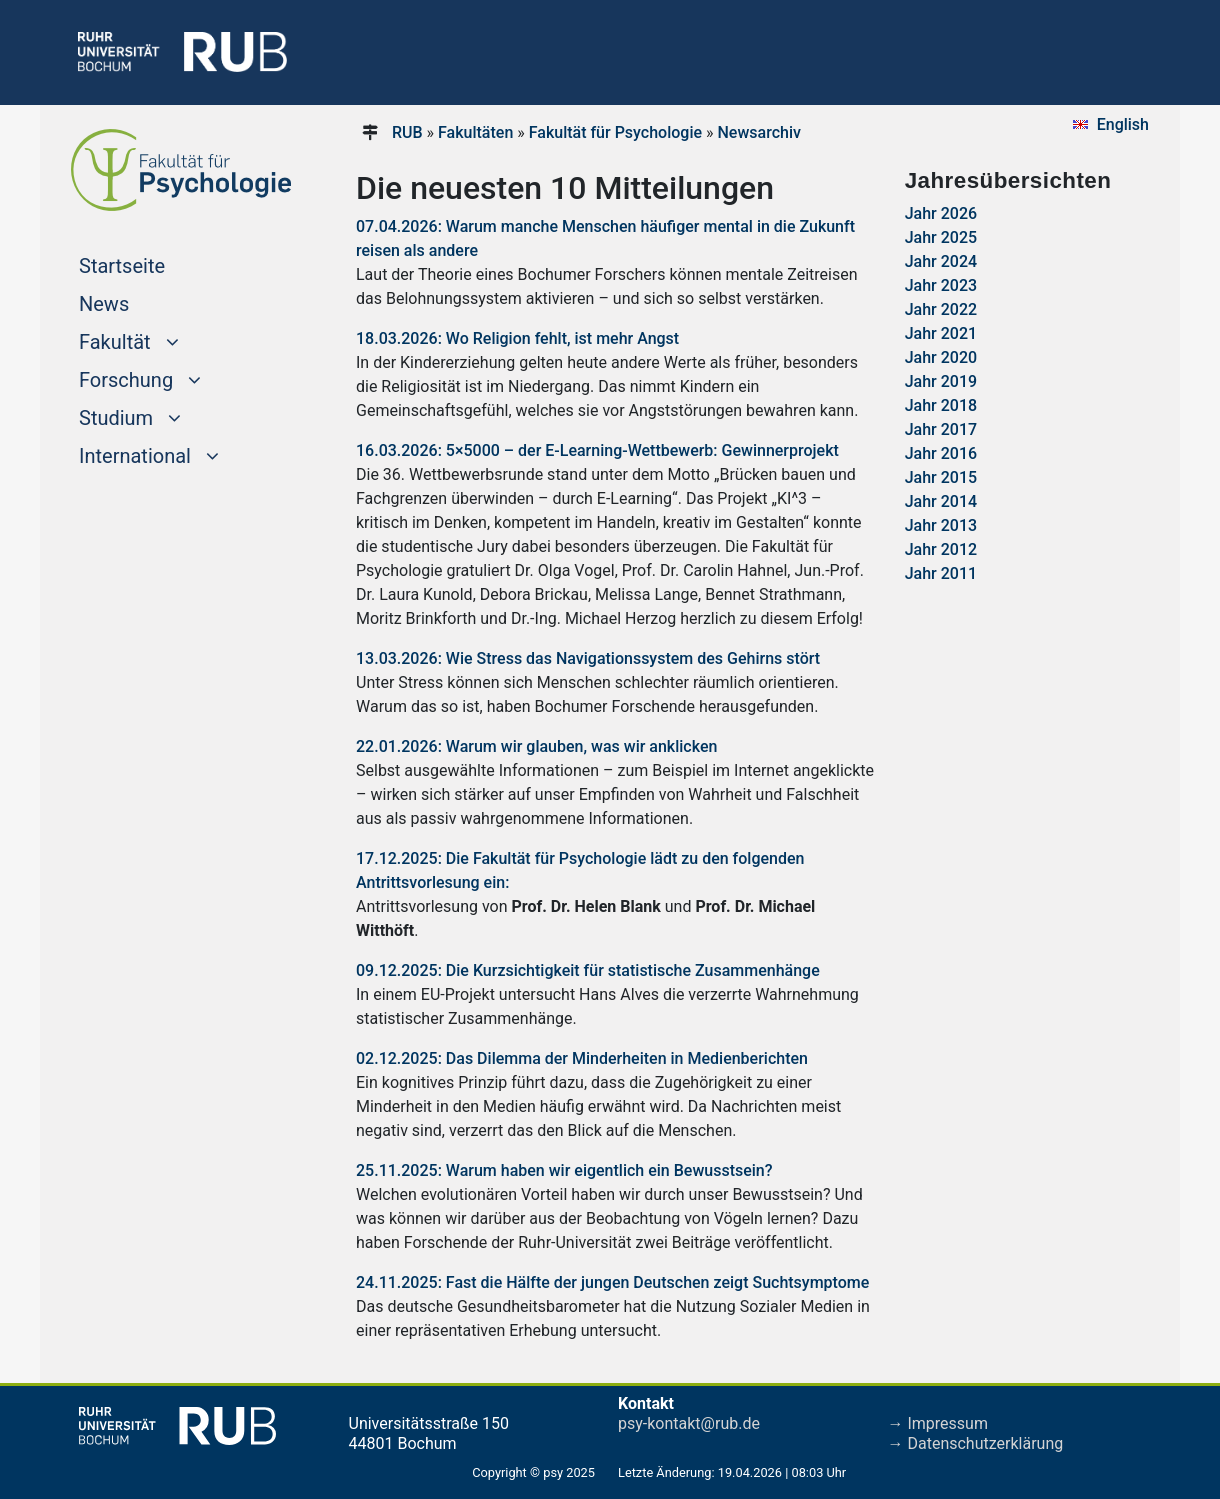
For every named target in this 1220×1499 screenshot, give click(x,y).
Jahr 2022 (941, 309)
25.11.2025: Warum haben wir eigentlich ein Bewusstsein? (564, 1170)
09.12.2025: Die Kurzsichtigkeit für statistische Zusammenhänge (588, 970)
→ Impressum (938, 1423)
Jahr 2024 (941, 261)
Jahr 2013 (941, 525)
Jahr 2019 (941, 381)
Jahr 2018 (941, 405)
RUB (407, 132)
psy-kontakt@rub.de (689, 1423)
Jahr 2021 (941, 333)
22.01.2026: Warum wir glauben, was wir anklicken (536, 746)
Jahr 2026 (941, 213)
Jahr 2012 (941, 549)
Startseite (160, 264)
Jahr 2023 (941, 285)
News (104, 304)
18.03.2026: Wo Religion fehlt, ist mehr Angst (517, 338)
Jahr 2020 (941, 357)
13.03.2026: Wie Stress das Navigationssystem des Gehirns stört (588, 658)
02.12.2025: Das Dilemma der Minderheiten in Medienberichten (582, 1058)
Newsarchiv (758, 132)
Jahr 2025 (941, 237)
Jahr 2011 (941, 573)
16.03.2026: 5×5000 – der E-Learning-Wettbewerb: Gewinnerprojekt (597, 450)
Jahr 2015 (941, 477)
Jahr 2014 (941, 501)
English (1123, 124)
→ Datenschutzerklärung (976, 1443)
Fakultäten (475, 132)
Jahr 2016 (941, 453)
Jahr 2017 (941, 429)
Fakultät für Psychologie (615, 132)
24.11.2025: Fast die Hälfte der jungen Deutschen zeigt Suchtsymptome (612, 1282)
